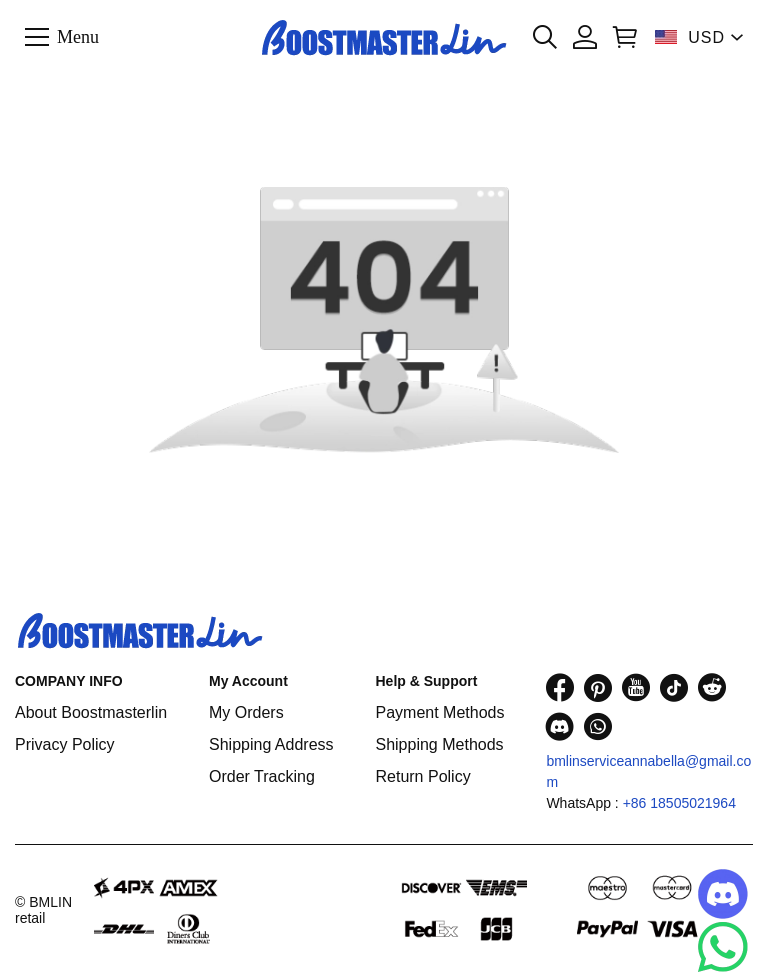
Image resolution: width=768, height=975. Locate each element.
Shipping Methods (439, 744)
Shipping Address (271, 744)
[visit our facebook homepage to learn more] (560, 687)
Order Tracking (262, 776)
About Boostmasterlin (91, 712)
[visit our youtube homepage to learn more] (636, 687)
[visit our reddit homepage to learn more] (712, 687)
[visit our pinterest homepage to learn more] (598, 687)
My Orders (246, 712)
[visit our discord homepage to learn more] (560, 726)
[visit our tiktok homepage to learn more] (674, 687)
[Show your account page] (585, 37)
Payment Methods (439, 712)
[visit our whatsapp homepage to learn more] (598, 726)
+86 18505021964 (679, 803)
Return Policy (422, 776)
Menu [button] (78, 36)
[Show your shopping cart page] (625, 37)
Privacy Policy (65, 744)
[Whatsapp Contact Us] (723, 947)
